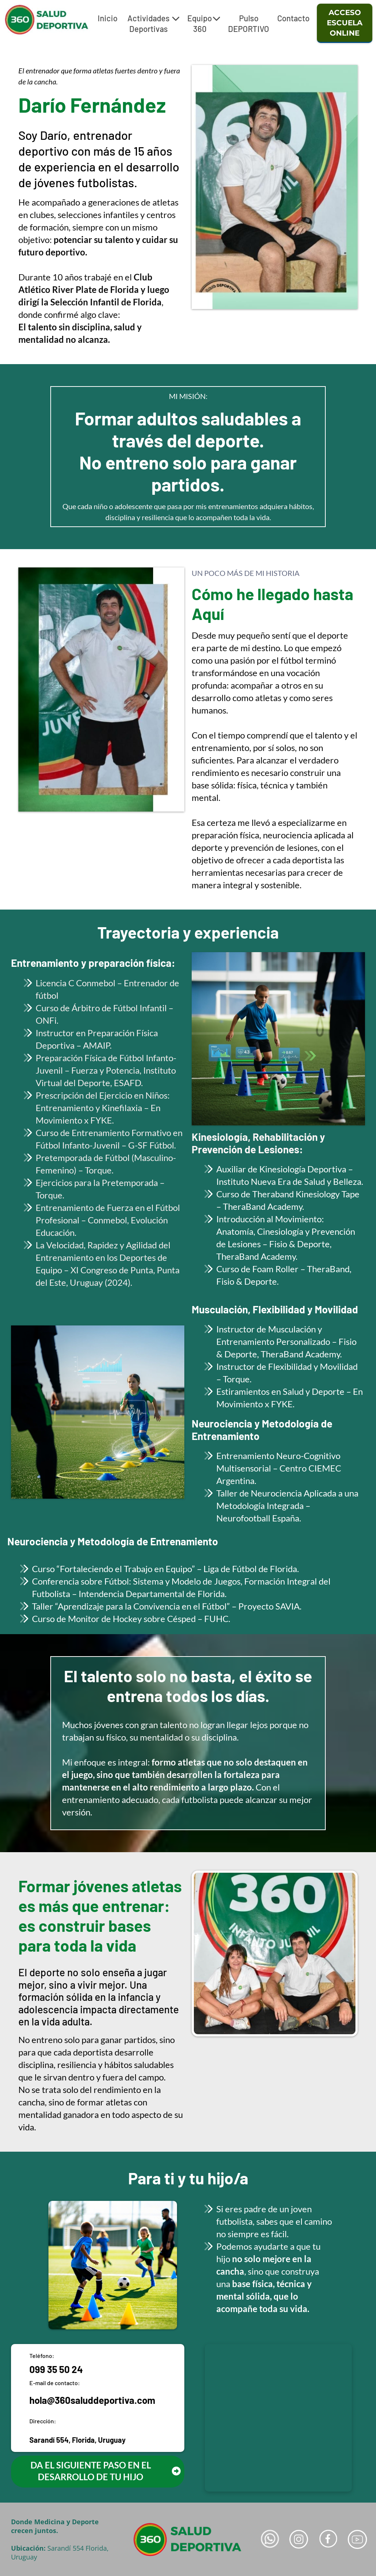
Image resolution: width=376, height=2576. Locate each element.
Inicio (108, 18)
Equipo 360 (203, 23)
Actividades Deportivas (153, 23)
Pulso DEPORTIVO (248, 23)
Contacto (293, 18)
